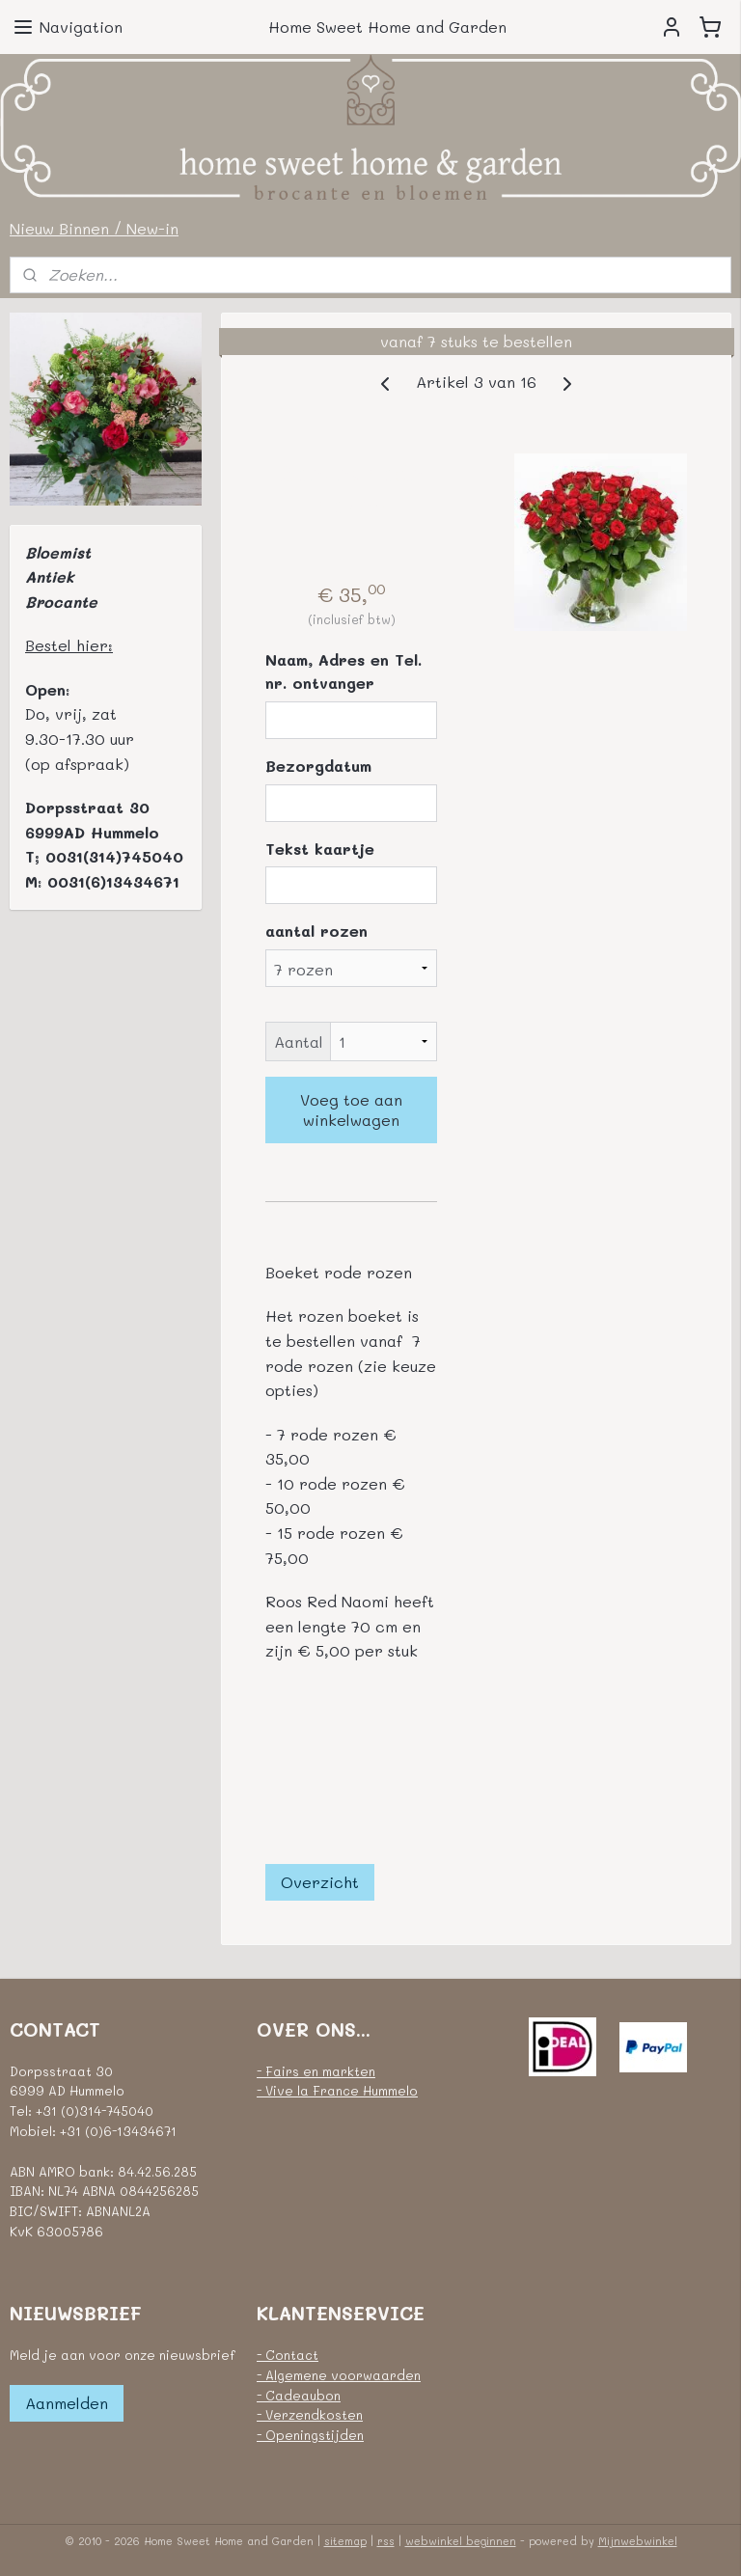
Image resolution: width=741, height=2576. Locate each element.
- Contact (287, 2354)
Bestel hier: (69, 645)
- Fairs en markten (316, 2071)
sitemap (345, 2541)
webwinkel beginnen (460, 2541)
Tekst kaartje (319, 848)
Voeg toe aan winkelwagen (352, 1109)
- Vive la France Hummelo (337, 2090)
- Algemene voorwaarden (339, 2375)
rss (386, 2541)
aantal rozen (316, 930)
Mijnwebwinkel (637, 2541)
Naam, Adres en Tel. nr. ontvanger (343, 672)
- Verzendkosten (310, 2414)
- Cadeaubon (299, 2395)
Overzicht (320, 1882)
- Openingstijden (310, 2434)
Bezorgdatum (318, 765)
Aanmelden (66, 2403)
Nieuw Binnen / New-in (94, 228)
